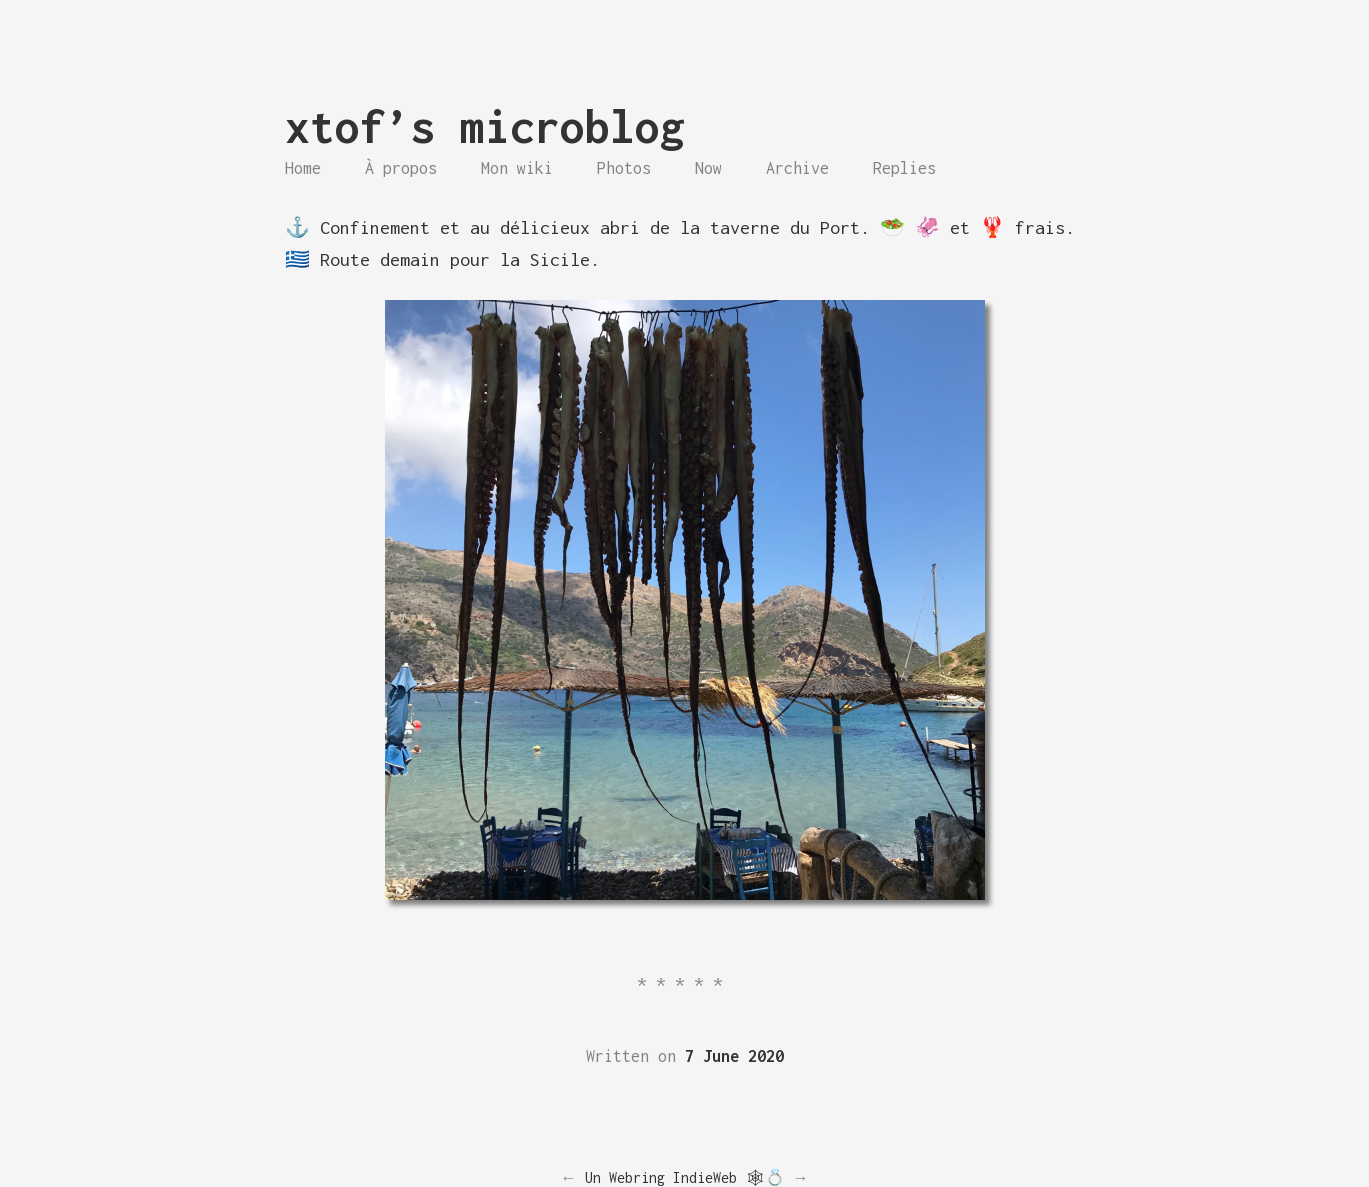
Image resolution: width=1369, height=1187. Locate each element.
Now (708, 168)
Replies (904, 168)
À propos (401, 168)
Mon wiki (517, 168)
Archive (797, 168)
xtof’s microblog (485, 126)
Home (303, 168)
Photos (624, 168)
